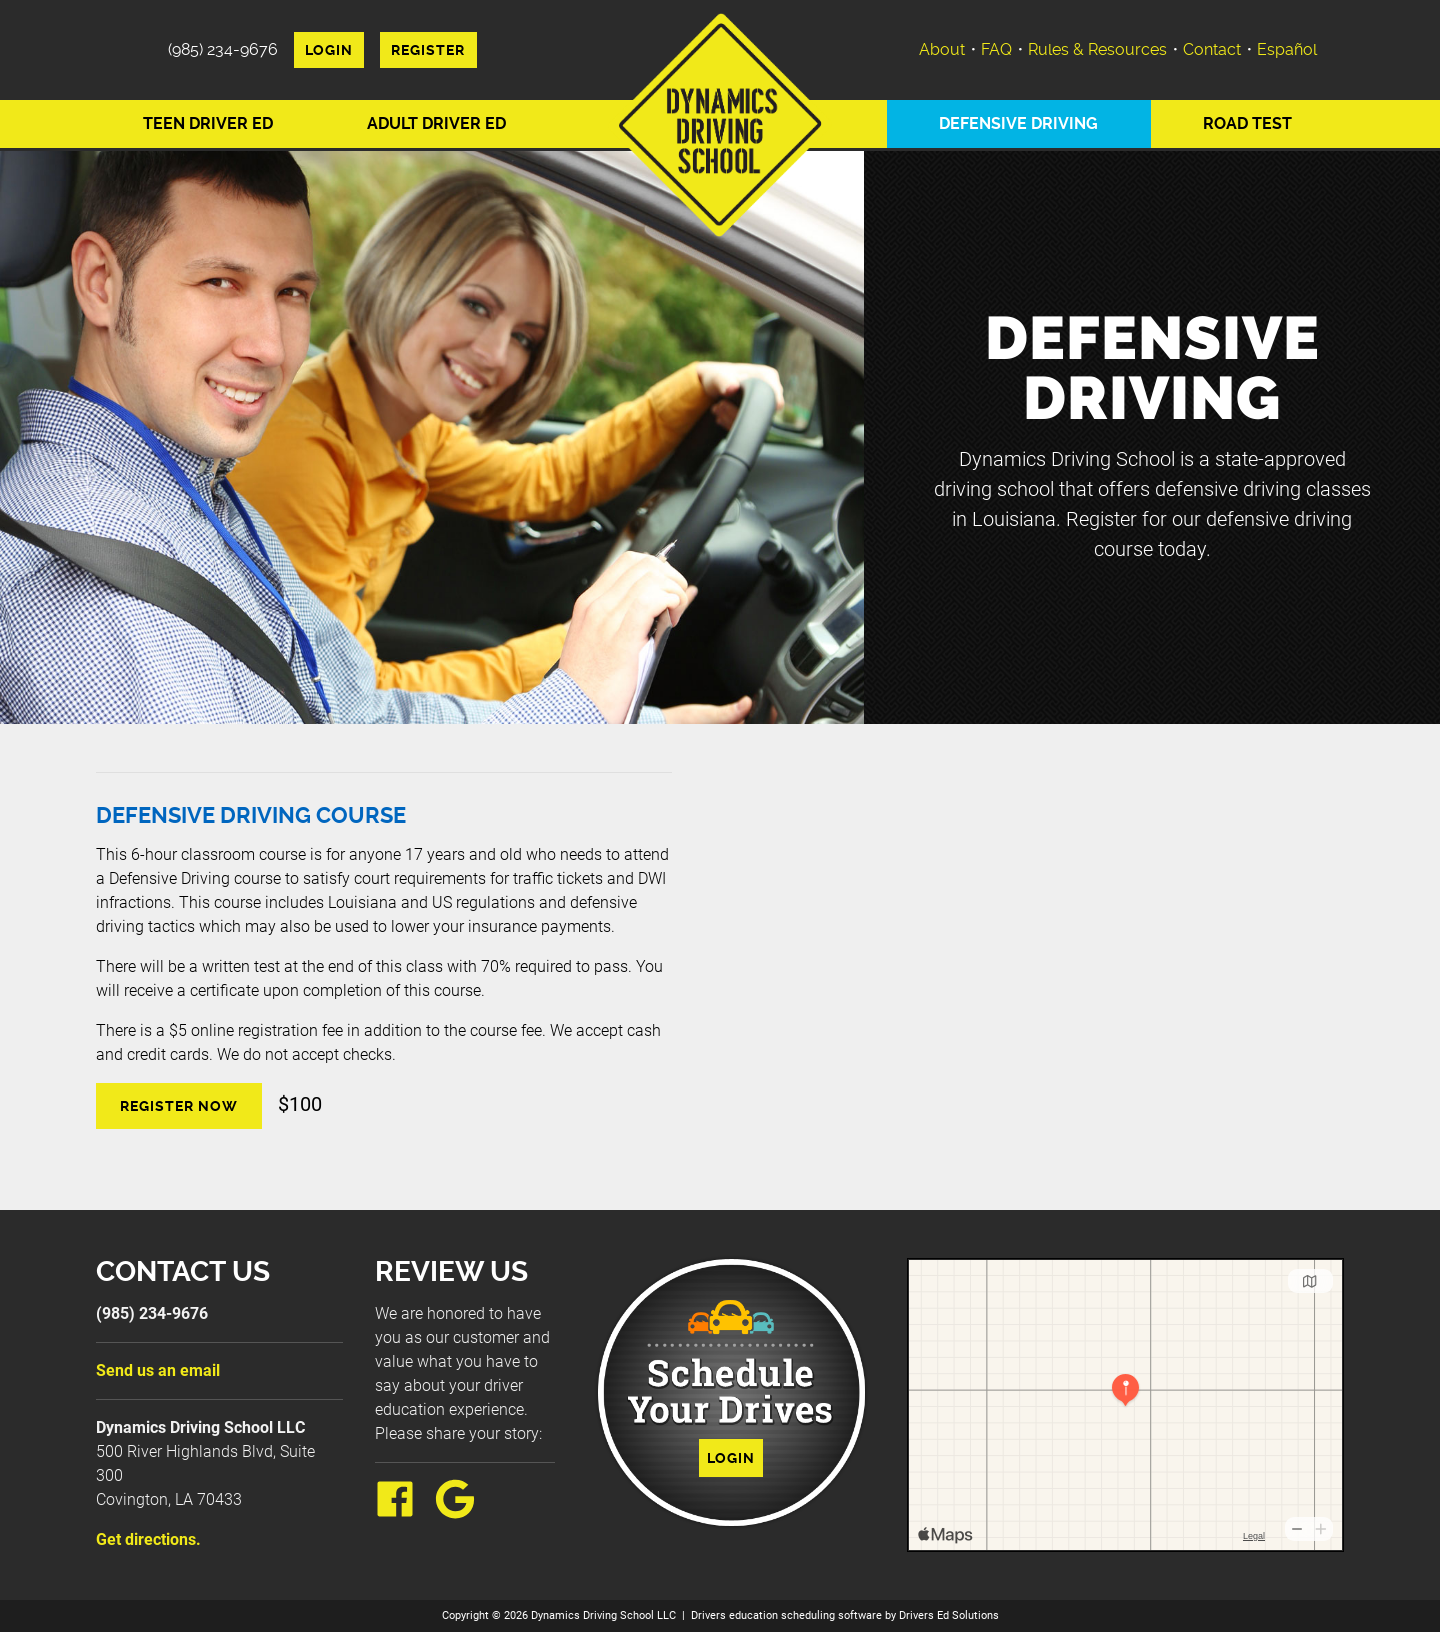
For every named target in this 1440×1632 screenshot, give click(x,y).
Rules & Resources (1097, 49)
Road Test (1247, 123)
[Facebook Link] (403, 1513)
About (942, 49)
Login (329, 50)
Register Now (179, 1106)
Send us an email (158, 1370)
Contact (1212, 49)
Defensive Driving (1018, 123)
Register (428, 50)
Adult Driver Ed (436, 123)
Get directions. (148, 1539)
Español (1287, 49)
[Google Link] (463, 1513)
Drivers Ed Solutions (949, 1615)
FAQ (996, 49)
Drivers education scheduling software (786, 1615)
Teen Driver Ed (208, 123)
